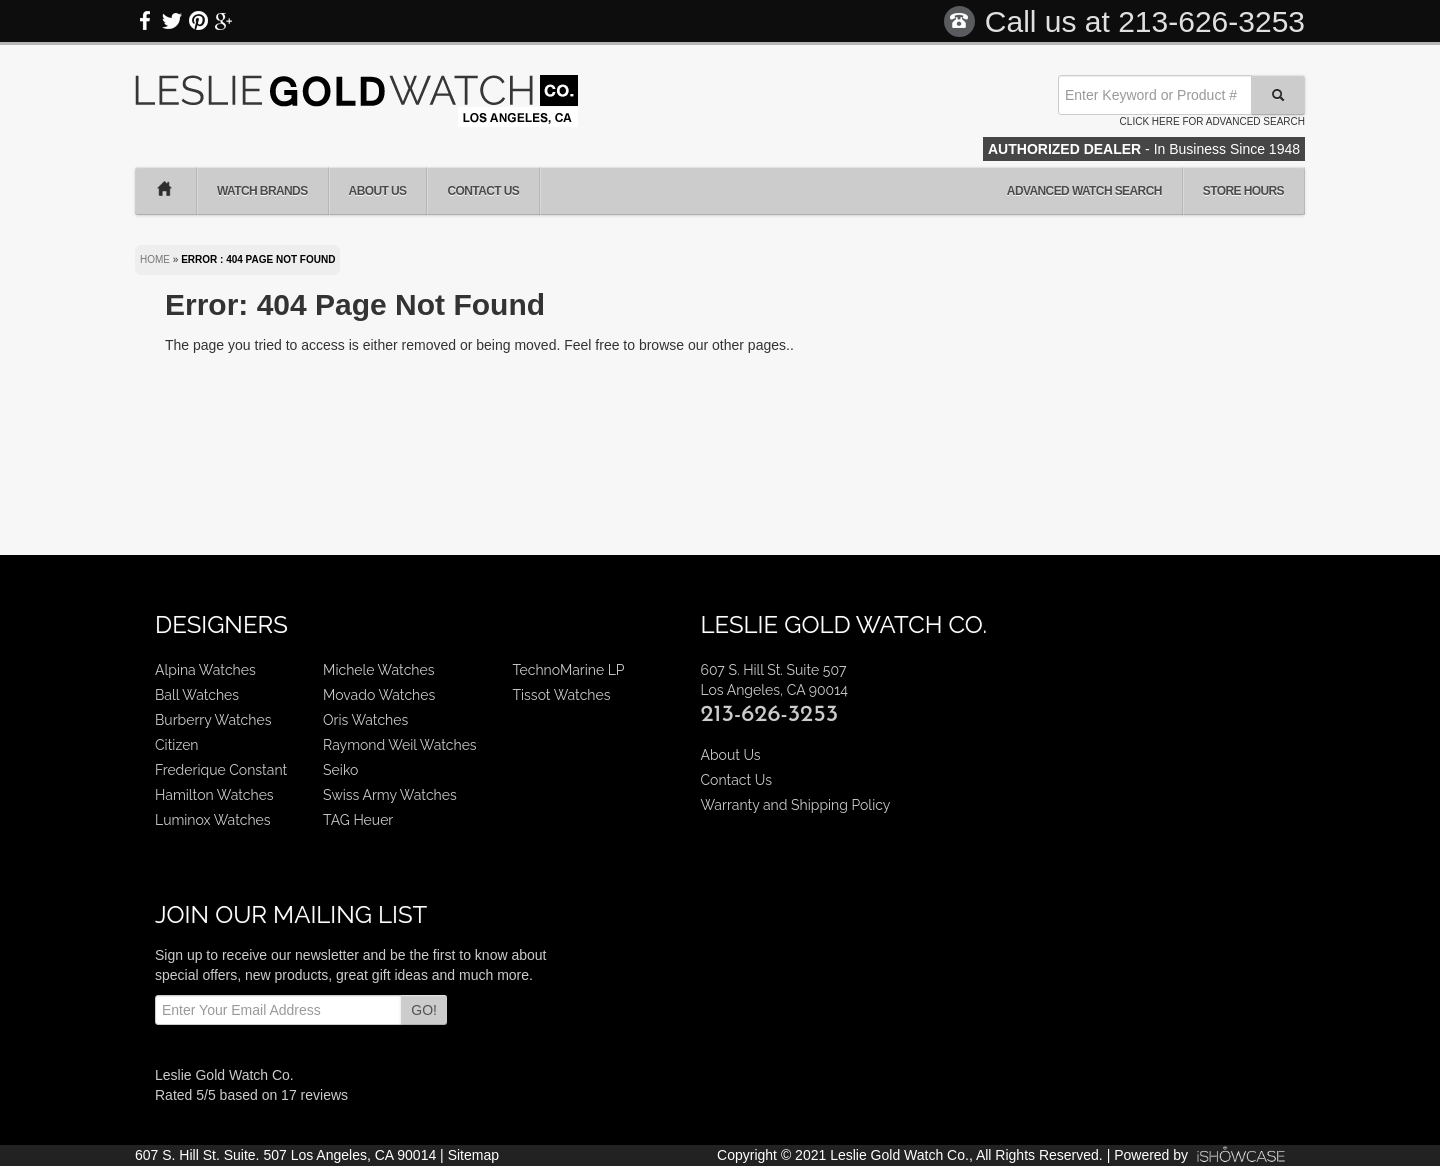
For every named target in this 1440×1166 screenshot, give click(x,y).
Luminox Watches (213, 820)
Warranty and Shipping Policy (795, 805)
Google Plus (224, 21)
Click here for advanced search (1212, 121)
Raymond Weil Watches (400, 745)
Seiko (340, 770)
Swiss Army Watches (390, 795)
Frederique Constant (221, 770)
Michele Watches (378, 670)
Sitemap (473, 1155)
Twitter (172, 21)
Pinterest (198, 21)
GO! (424, 1010)
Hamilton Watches (214, 795)
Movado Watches (379, 695)
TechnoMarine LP (569, 670)
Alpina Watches (205, 670)
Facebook (146, 21)
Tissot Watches (562, 695)
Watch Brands (262, 191)
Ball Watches (197, 695)
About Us (378, 191)
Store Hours (1243, 191)
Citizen (177, 745)
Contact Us (483, 191)
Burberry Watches (213, 720)
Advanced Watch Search (1084, 191)
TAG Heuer (358, 820)
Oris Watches (365, 720)
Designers (221, 624)
